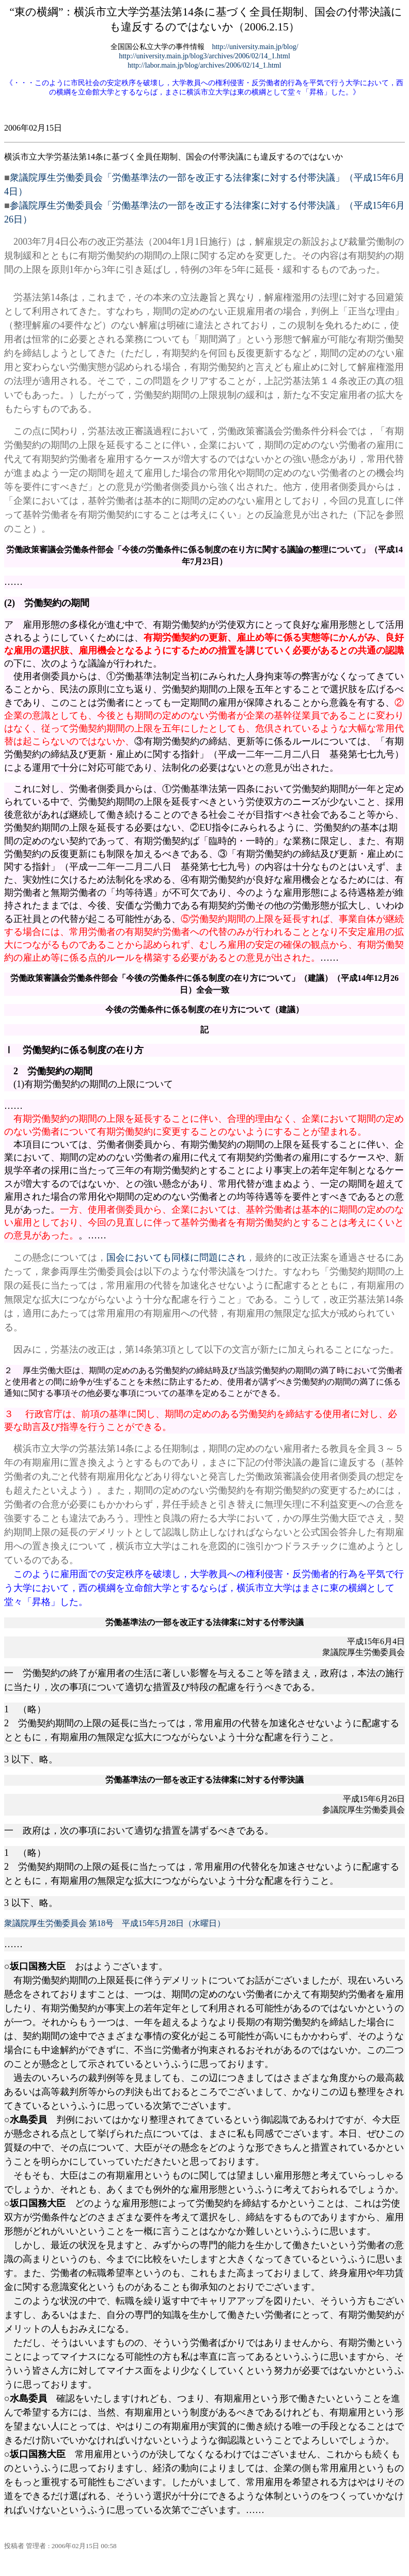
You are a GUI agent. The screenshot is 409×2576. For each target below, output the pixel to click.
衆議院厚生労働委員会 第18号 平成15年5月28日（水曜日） (114, 1923)
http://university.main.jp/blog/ (255, 47)
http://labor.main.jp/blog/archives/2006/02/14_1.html (204, 65)
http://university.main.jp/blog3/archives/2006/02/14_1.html (204, 56)
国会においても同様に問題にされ (176, 1257)
